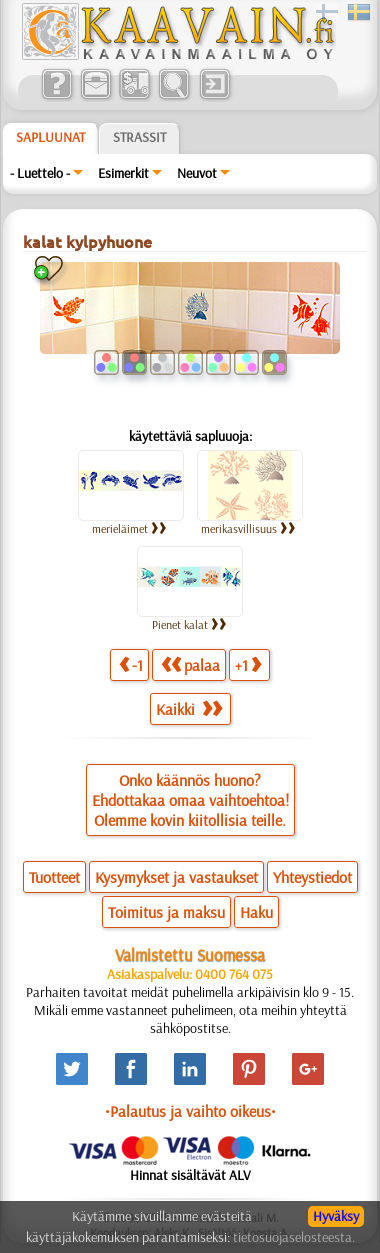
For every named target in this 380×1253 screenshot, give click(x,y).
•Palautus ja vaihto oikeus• (190, 1111)
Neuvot (197, 173)
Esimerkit (123, 173)
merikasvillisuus (248, 528)
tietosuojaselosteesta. (294, 1237)
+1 (248, 664)
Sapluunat (50, 137)
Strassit (139, 137)
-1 (131, 664)
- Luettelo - (40, 173)
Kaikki (189, 709)
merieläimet (129, 528)
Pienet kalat (189, 624)
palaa (190, 664)
